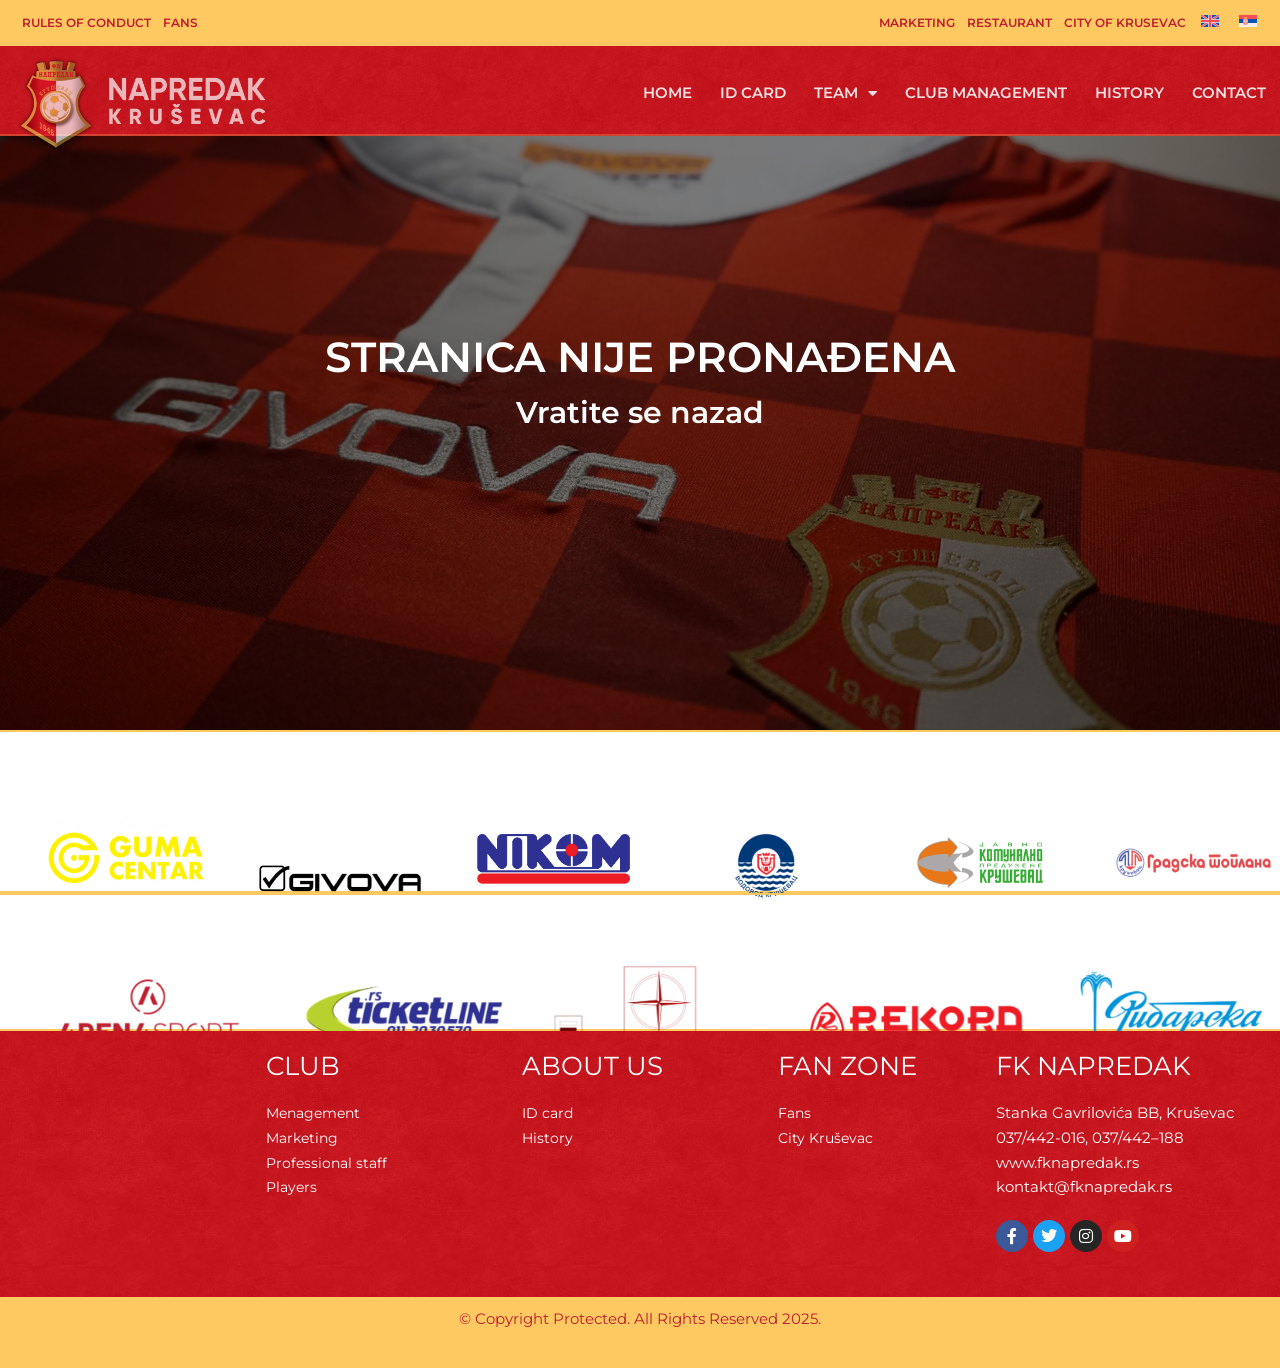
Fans (180, 22)
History (1129, 92)
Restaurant (1009, 22)
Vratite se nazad (640, 412)
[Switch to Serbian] (1248, 21)
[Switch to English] (1210, 21)
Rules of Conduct (86, 22)
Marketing (917, 22)
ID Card (753, 92)
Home (667, 92)
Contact (1229, 92)
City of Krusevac (1125, 22)
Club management (986, 92)
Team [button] (845, 93)
